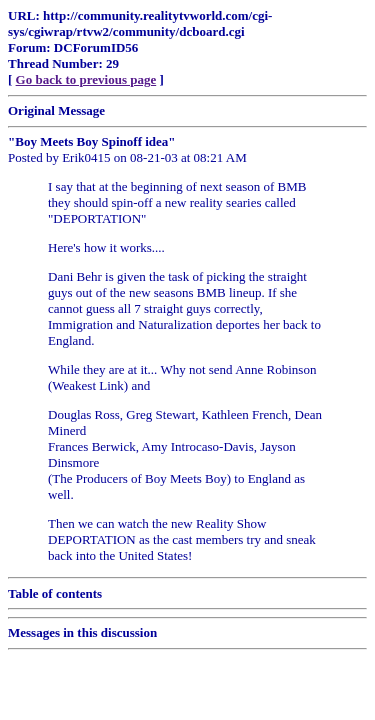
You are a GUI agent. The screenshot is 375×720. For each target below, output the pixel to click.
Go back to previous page (86, 79)
